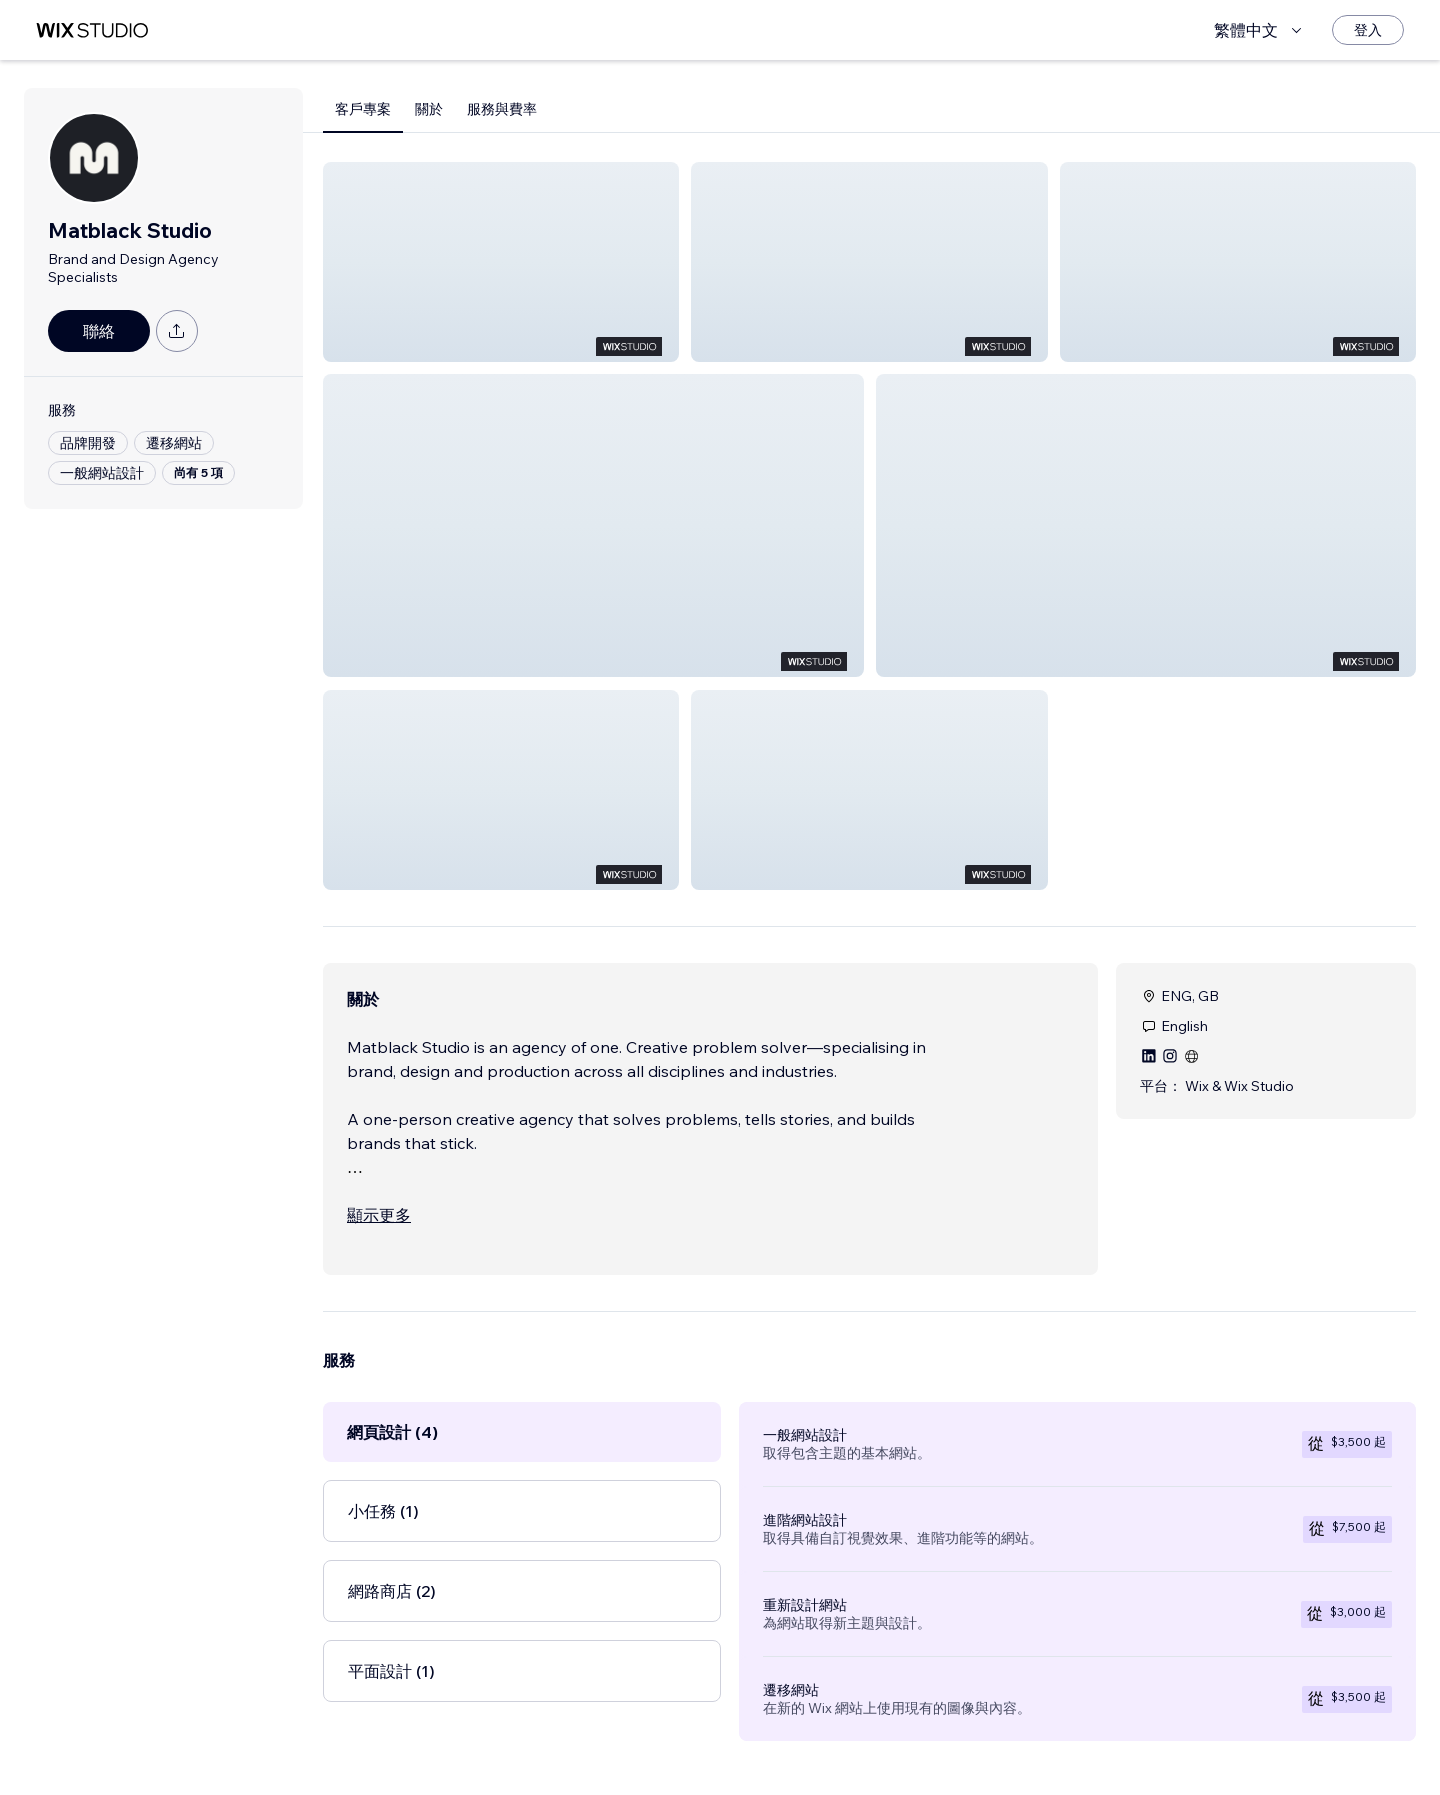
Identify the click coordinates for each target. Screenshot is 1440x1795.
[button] (501, 262)
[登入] (1368, 30)
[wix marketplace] (92, 30)
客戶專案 (363, 109)
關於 (429, 109)
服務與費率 (502, 109)
